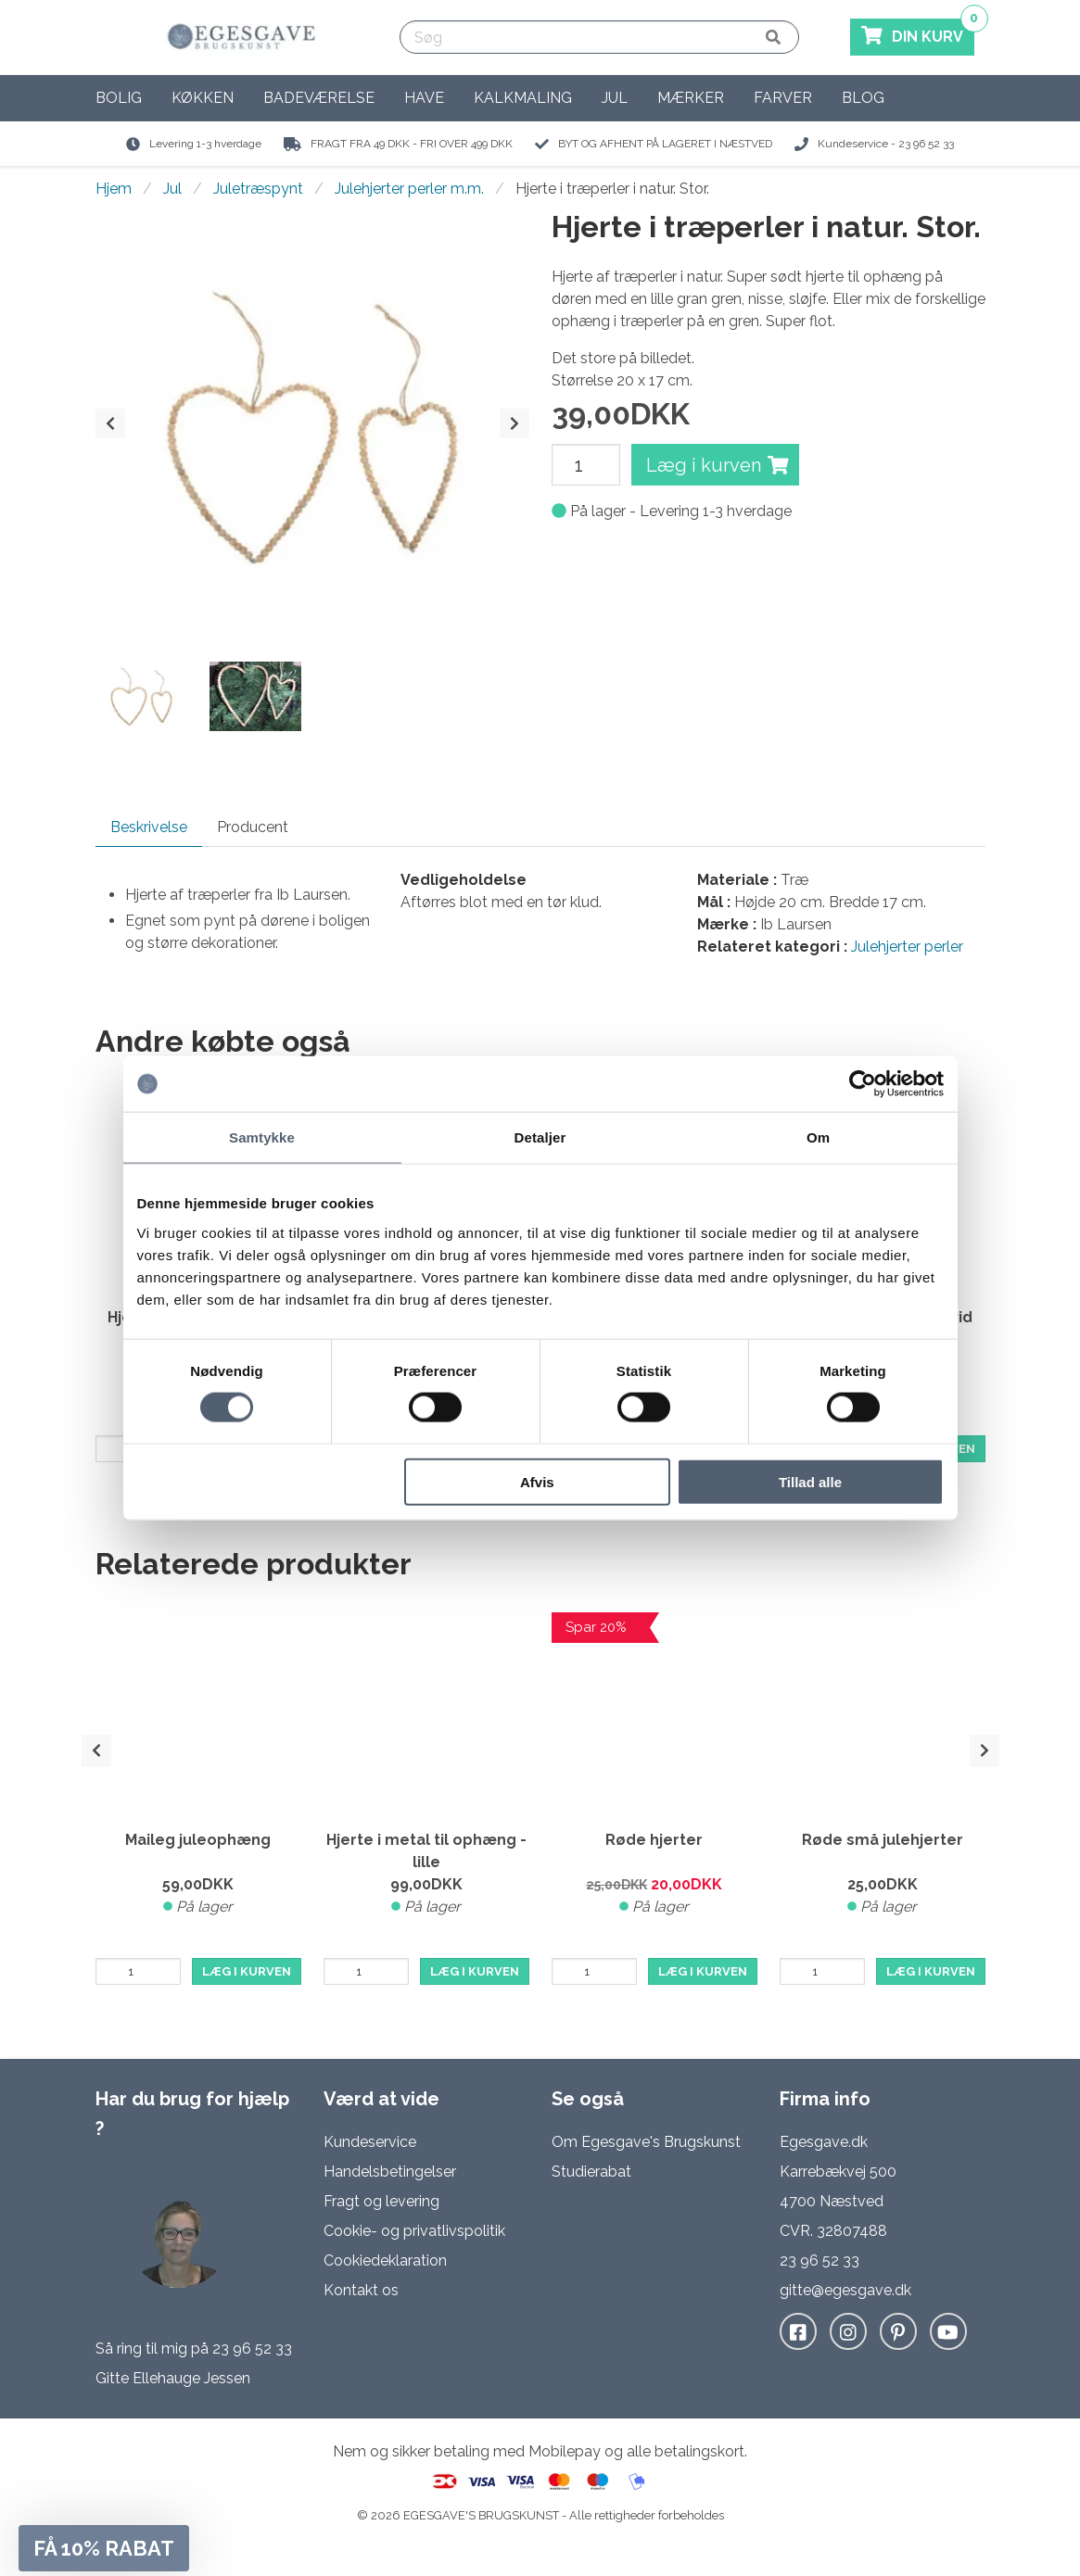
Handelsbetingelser (390, 2171)
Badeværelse (319, 98)
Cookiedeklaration (385, 2260)
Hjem (113, 188)
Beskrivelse (148, 827)
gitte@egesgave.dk (845, 2290)
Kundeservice (370, 2142)
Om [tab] (818, 1137)
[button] (104, 2548)
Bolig (118, 98)
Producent (252, 827)
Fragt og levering (381, 2201)
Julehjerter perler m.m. (409, 188)
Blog (863, 98)
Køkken (203, 98)
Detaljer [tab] (540, 1137)
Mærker (690, 98)
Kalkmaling (523, 98)
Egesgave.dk (824, 2142)
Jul (615, 98)
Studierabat (591, 2171)
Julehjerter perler (907, 946)
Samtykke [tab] (262, 1137)
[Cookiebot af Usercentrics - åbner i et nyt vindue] (862, 1084)
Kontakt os (361, 2290)
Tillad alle (810, 1481)
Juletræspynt (258, 188)
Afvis (537, 1481)
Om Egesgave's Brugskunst (646, 2142)
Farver (783, 98)
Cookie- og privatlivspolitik (414, 2231)
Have (424, 98)
